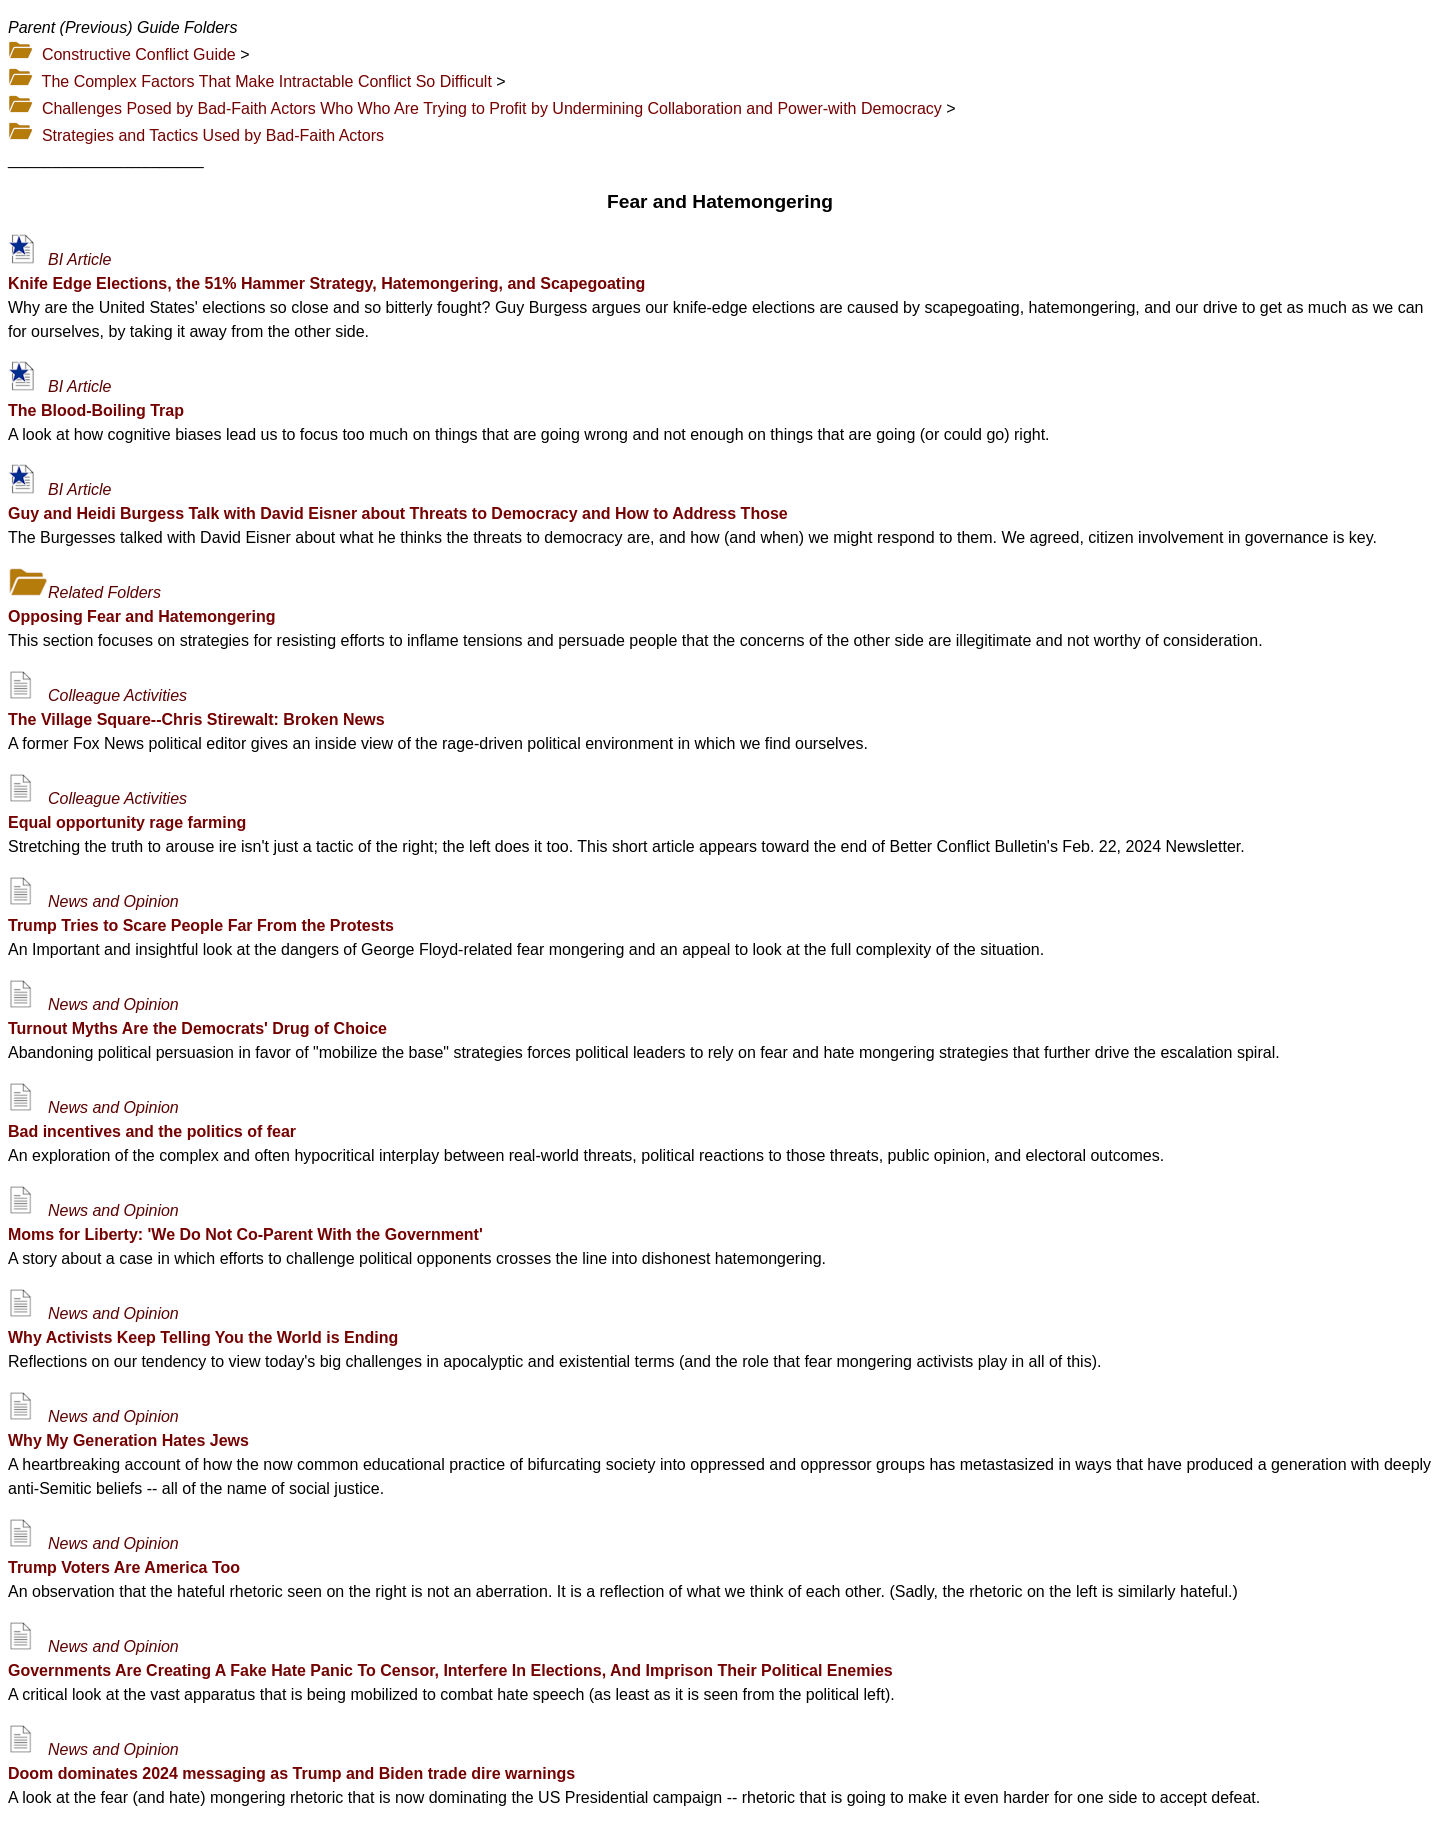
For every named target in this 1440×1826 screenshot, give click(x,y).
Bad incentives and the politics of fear (152, 1131)
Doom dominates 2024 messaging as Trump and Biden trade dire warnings (291, 1773)
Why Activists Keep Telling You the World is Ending (203, 1337)
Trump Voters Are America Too (124, 1567)
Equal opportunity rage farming (127, 822)
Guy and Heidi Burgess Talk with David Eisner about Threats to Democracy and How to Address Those (398, 513)
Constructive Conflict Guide (139, 54)
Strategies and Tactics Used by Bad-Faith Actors (213, 135)
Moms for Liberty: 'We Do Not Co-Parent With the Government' (245, 1234)
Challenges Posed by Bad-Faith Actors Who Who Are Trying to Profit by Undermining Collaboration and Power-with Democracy (492, 108)
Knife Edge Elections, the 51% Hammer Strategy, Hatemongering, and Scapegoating (326, 283)
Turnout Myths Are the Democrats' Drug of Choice (197, 1028)
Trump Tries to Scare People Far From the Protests (201, 925)
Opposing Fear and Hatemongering (142, 616)
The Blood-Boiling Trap (96, 410)
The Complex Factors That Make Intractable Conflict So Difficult (267, 81)
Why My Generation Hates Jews (128, 1440)
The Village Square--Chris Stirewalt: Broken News (196, 719)
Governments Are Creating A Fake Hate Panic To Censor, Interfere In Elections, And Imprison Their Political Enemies (450, 1670)
